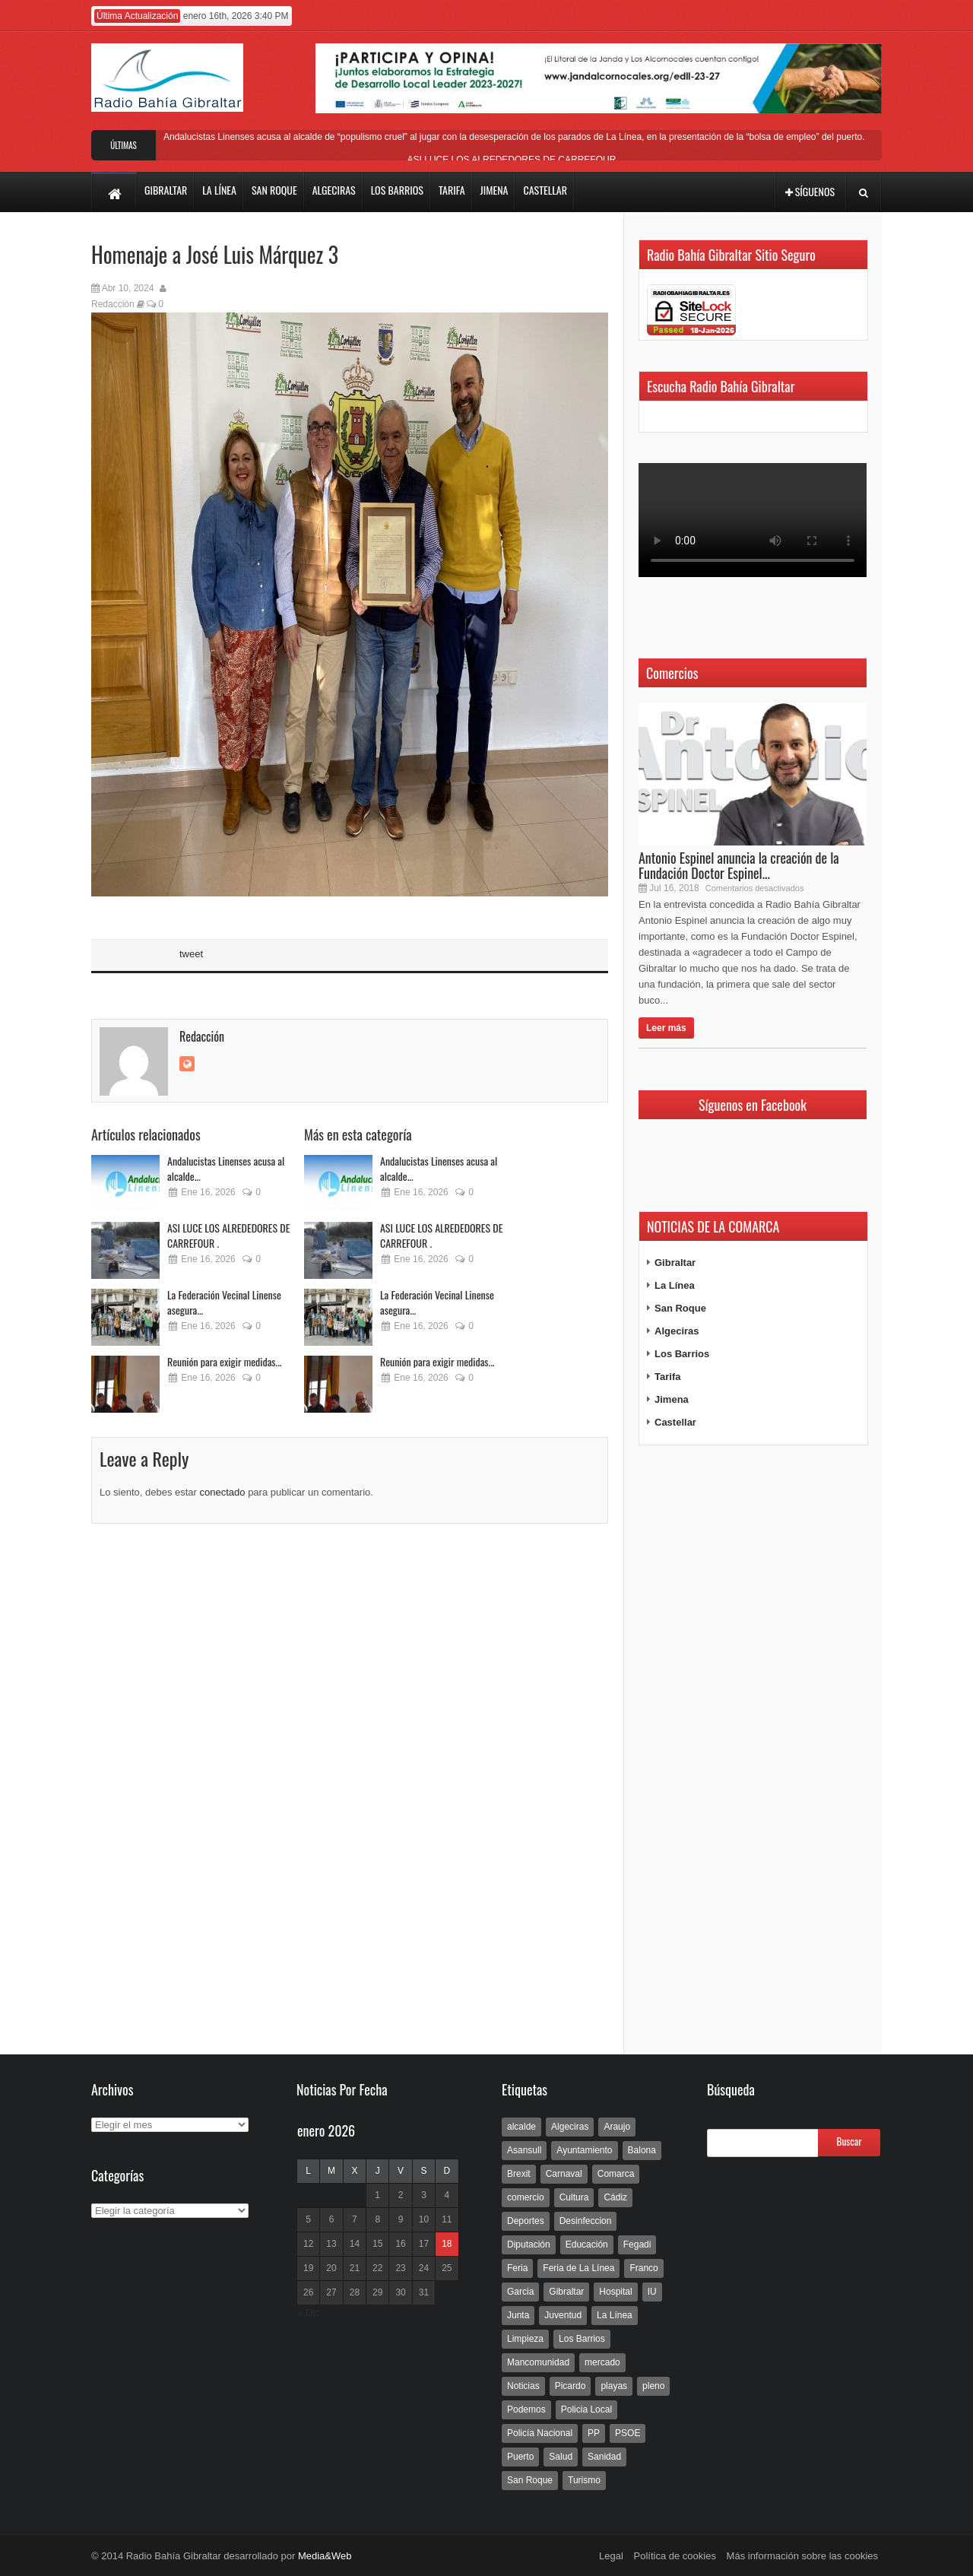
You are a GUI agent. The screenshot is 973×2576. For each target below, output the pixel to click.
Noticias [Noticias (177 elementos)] (523, 2386)
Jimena (671, 1399)
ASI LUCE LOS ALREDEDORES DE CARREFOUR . (514, 159)
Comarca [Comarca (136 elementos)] (616, 2173)
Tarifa (667, 1376)
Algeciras (676, 1331)
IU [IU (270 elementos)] (652, 2291)
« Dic (308, 2312)
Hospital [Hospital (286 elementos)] (615, 2291)
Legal (611, 2556)
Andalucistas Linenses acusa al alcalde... (225, 1168)
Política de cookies (675, 2556)
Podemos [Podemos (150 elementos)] (526, 2409)
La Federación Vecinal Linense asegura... (224, 1302)
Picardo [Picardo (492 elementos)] (570, 2386)
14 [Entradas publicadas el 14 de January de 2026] (355, 2243)
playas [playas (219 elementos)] (614, 2386)
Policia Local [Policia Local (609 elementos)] (586, 2409)
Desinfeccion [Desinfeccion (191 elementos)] (585, 2221)
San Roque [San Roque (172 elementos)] (530, 2480)
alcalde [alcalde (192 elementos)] (521, 2126)
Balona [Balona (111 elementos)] (642, 2150)
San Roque (680, 1308)
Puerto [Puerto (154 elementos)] (520, 2456)
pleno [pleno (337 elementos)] (653, 2386)
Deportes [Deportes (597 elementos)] (525, 2221)
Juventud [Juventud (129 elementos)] (563, 2315)
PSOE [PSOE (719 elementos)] (627, 2433)
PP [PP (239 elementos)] (594, 2433)
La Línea (674, 1285)
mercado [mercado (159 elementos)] (602, 2362)
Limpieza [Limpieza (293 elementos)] (525, 2338)
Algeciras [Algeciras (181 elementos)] (569, 2126)
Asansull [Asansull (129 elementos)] (524, 2150)
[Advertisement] (753, 1750)
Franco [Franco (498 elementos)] (643, 2268)
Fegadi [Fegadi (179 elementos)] (637, 2244)
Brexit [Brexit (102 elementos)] (519, 2173)
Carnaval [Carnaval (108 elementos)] (564, 2173)
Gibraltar (675, 1262)
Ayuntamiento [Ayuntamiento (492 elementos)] (584, 2150)
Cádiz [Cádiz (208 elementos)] (615, 2197)
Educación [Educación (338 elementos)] (587, 2244)
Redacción (113, 304)
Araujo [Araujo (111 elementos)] (617, 2126)
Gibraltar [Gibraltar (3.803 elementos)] (566, 2291)
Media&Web (325, 2556)
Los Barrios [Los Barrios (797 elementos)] (582, 2338)
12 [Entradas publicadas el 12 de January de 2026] (308, 2243)
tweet (191, 954)
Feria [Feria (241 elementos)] (517, 2268)
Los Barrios (681, 1353)
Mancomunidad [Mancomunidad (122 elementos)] (538, 2362)
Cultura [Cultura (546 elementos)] (574, 2197)
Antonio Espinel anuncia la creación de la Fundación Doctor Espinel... (739, 865)
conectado (223, 1492)
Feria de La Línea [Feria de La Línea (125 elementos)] (578, 2268)
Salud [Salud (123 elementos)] (560, 2456)
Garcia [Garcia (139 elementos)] (520, 2291)
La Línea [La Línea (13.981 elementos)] (614, 2315)
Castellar (675, 1422)
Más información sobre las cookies (802, 2556)
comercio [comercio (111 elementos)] (525, 2197)
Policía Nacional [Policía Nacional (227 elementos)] (539, 2433)
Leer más (666, 1028)
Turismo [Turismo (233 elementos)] (584, 2480)
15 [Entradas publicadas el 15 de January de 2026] (377, 2243)
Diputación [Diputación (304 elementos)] (528, 2244)
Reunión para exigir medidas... (224, 1361)
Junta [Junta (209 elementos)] (518, 2315)
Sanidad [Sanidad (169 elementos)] (604, 2456)
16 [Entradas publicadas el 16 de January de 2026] (400, 2243)
